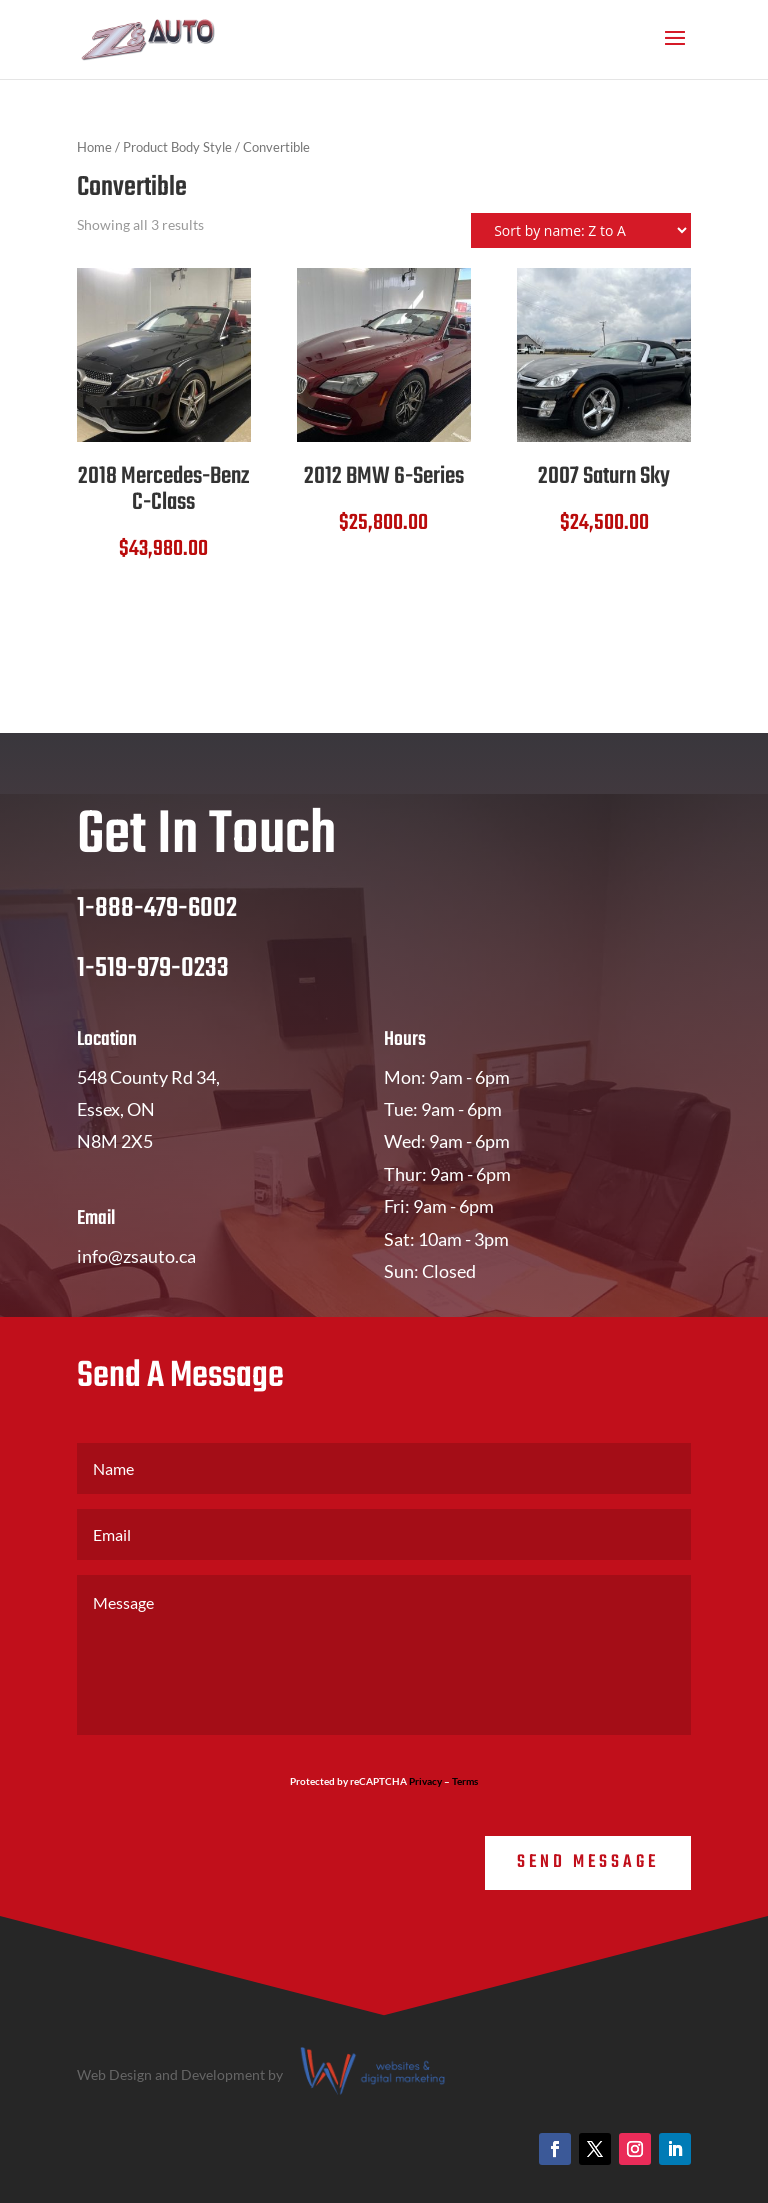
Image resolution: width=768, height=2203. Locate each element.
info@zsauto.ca (136, 1256)
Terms (465, 1781)
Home (94, 147)
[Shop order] (581, 230)
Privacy (425, 1781)
